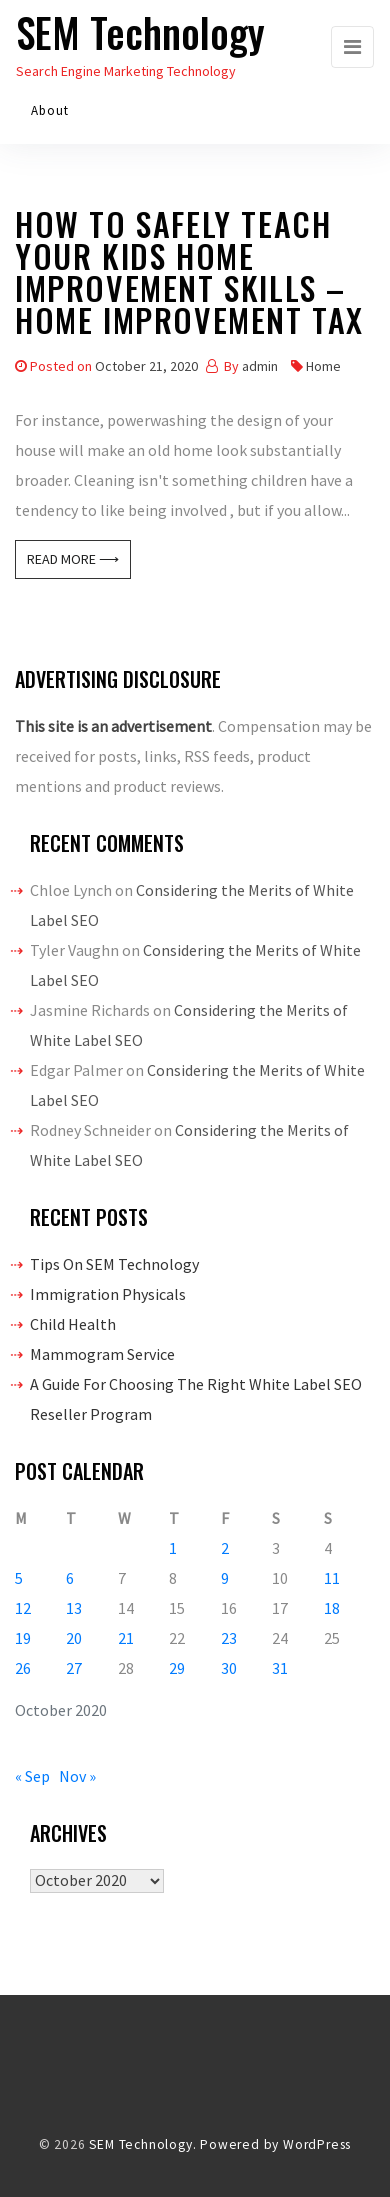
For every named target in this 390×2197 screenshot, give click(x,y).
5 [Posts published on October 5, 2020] (19, 1578)
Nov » (77, 1776)
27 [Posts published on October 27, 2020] (74, 1668)
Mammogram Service (102, 1354)
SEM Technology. (142, 2144)
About (50, 110)
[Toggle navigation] (352, 47)
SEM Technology (140, 32)
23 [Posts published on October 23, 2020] (229, 1638)
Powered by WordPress (275, 2144)
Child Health (73, 1324)
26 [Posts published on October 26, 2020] (23, 1668)
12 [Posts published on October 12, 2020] (23, 1608)
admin (260, 366)
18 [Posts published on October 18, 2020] (332, 1608)
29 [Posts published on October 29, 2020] (177, 1668)
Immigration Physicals (108, 1294)
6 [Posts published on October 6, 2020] (70, 1578)
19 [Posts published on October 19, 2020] (23, 1638)
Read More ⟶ (73, 559)
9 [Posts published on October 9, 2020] (225, 1578)
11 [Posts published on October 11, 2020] (332, 1578)
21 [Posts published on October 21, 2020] (126, 1638)
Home (323, 366)
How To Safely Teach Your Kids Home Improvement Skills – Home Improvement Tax (189, 275)
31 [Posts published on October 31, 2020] (280, 1668)
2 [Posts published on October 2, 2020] (225, 1548)
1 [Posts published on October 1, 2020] (173, 1548)
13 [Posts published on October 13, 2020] (74, 1608)
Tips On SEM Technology (114, 1264)
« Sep (32, 1776)
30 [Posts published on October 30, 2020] (229, 1668)
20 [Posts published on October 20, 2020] (74, 1638)
